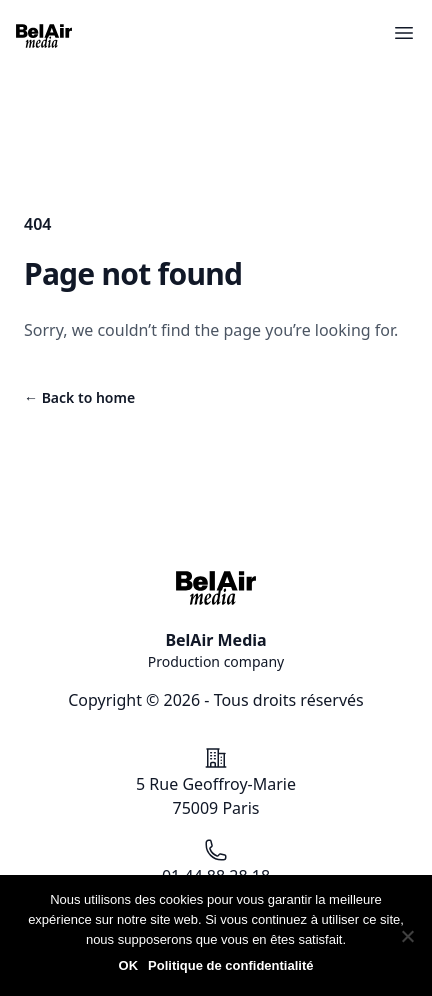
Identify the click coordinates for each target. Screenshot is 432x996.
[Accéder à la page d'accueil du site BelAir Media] (44, 36)
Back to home (79, 397)
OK (129, 965)
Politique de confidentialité (230, 965)
